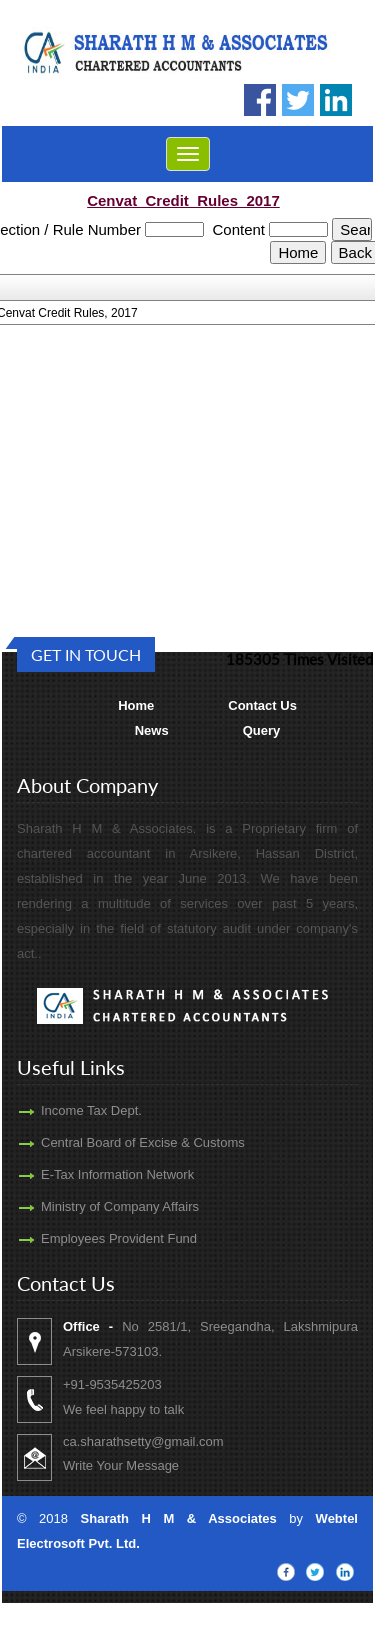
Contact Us (262, 705)
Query (262, 730)
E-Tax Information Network (94, 1174)
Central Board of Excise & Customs (120, 1142)
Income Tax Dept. (68, 1110)
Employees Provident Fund (96, 1238)
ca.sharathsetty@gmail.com (166, 1441)
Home (136, 705)
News (152, 730)
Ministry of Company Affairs (97, 1206)
